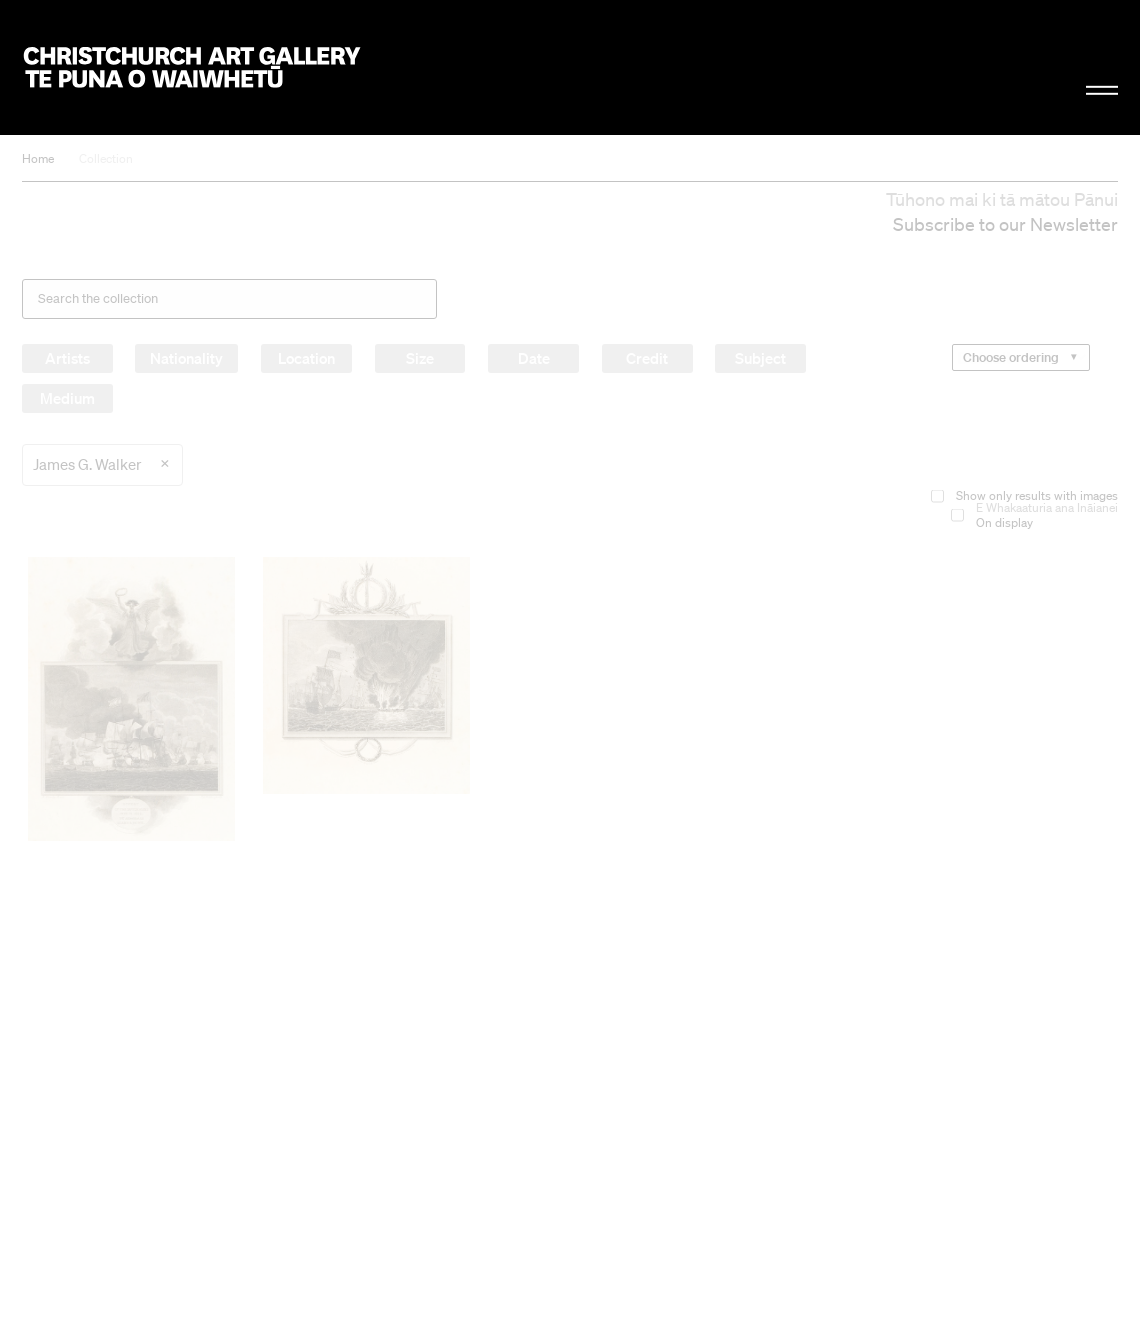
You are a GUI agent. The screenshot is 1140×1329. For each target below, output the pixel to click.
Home (38, 158)
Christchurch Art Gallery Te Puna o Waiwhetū (192, 67)
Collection (106, 158)
